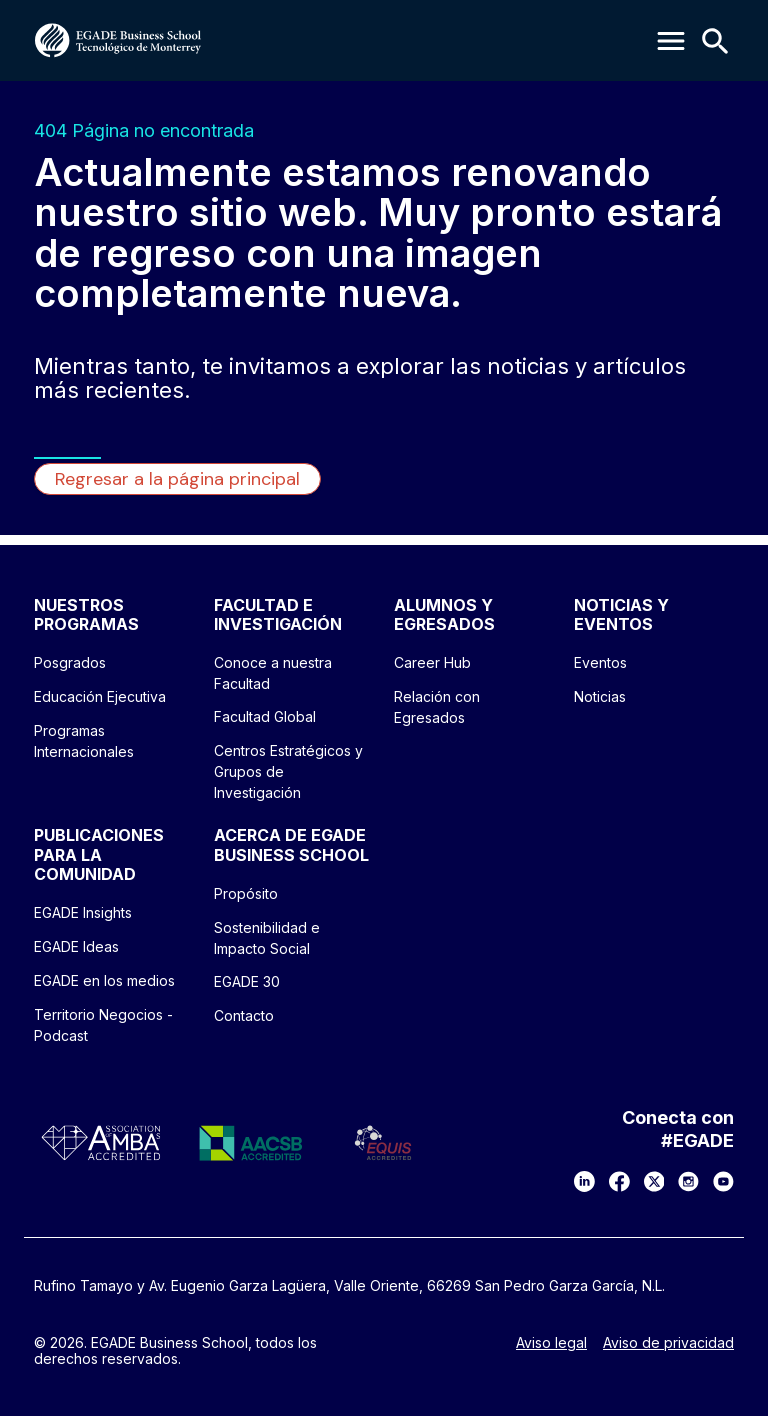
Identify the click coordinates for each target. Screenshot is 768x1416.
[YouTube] (723, 1181)
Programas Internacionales (84, 741)
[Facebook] (619, 1181)
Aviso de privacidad (668, 1343)
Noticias (600, 696)
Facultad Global (265, 716)
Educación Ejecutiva (100, 696)
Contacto (244, 1015)
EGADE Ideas (76, 946)
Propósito (246, 893)
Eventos (600, 662)
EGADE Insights (83, 912)
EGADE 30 (247, 981)
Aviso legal (551, 1343)
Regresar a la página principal (177, 479)
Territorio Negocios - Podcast (103, 1025)
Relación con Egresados (437, 707)
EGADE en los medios (104, 980)
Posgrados (70, 662)
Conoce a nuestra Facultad (273, 673)
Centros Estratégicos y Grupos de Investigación (288, 771)
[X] (654, 1181)
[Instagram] (688, 1181)
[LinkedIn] (584, 1181)
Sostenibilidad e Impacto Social (267, 938)
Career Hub (432, 662)
